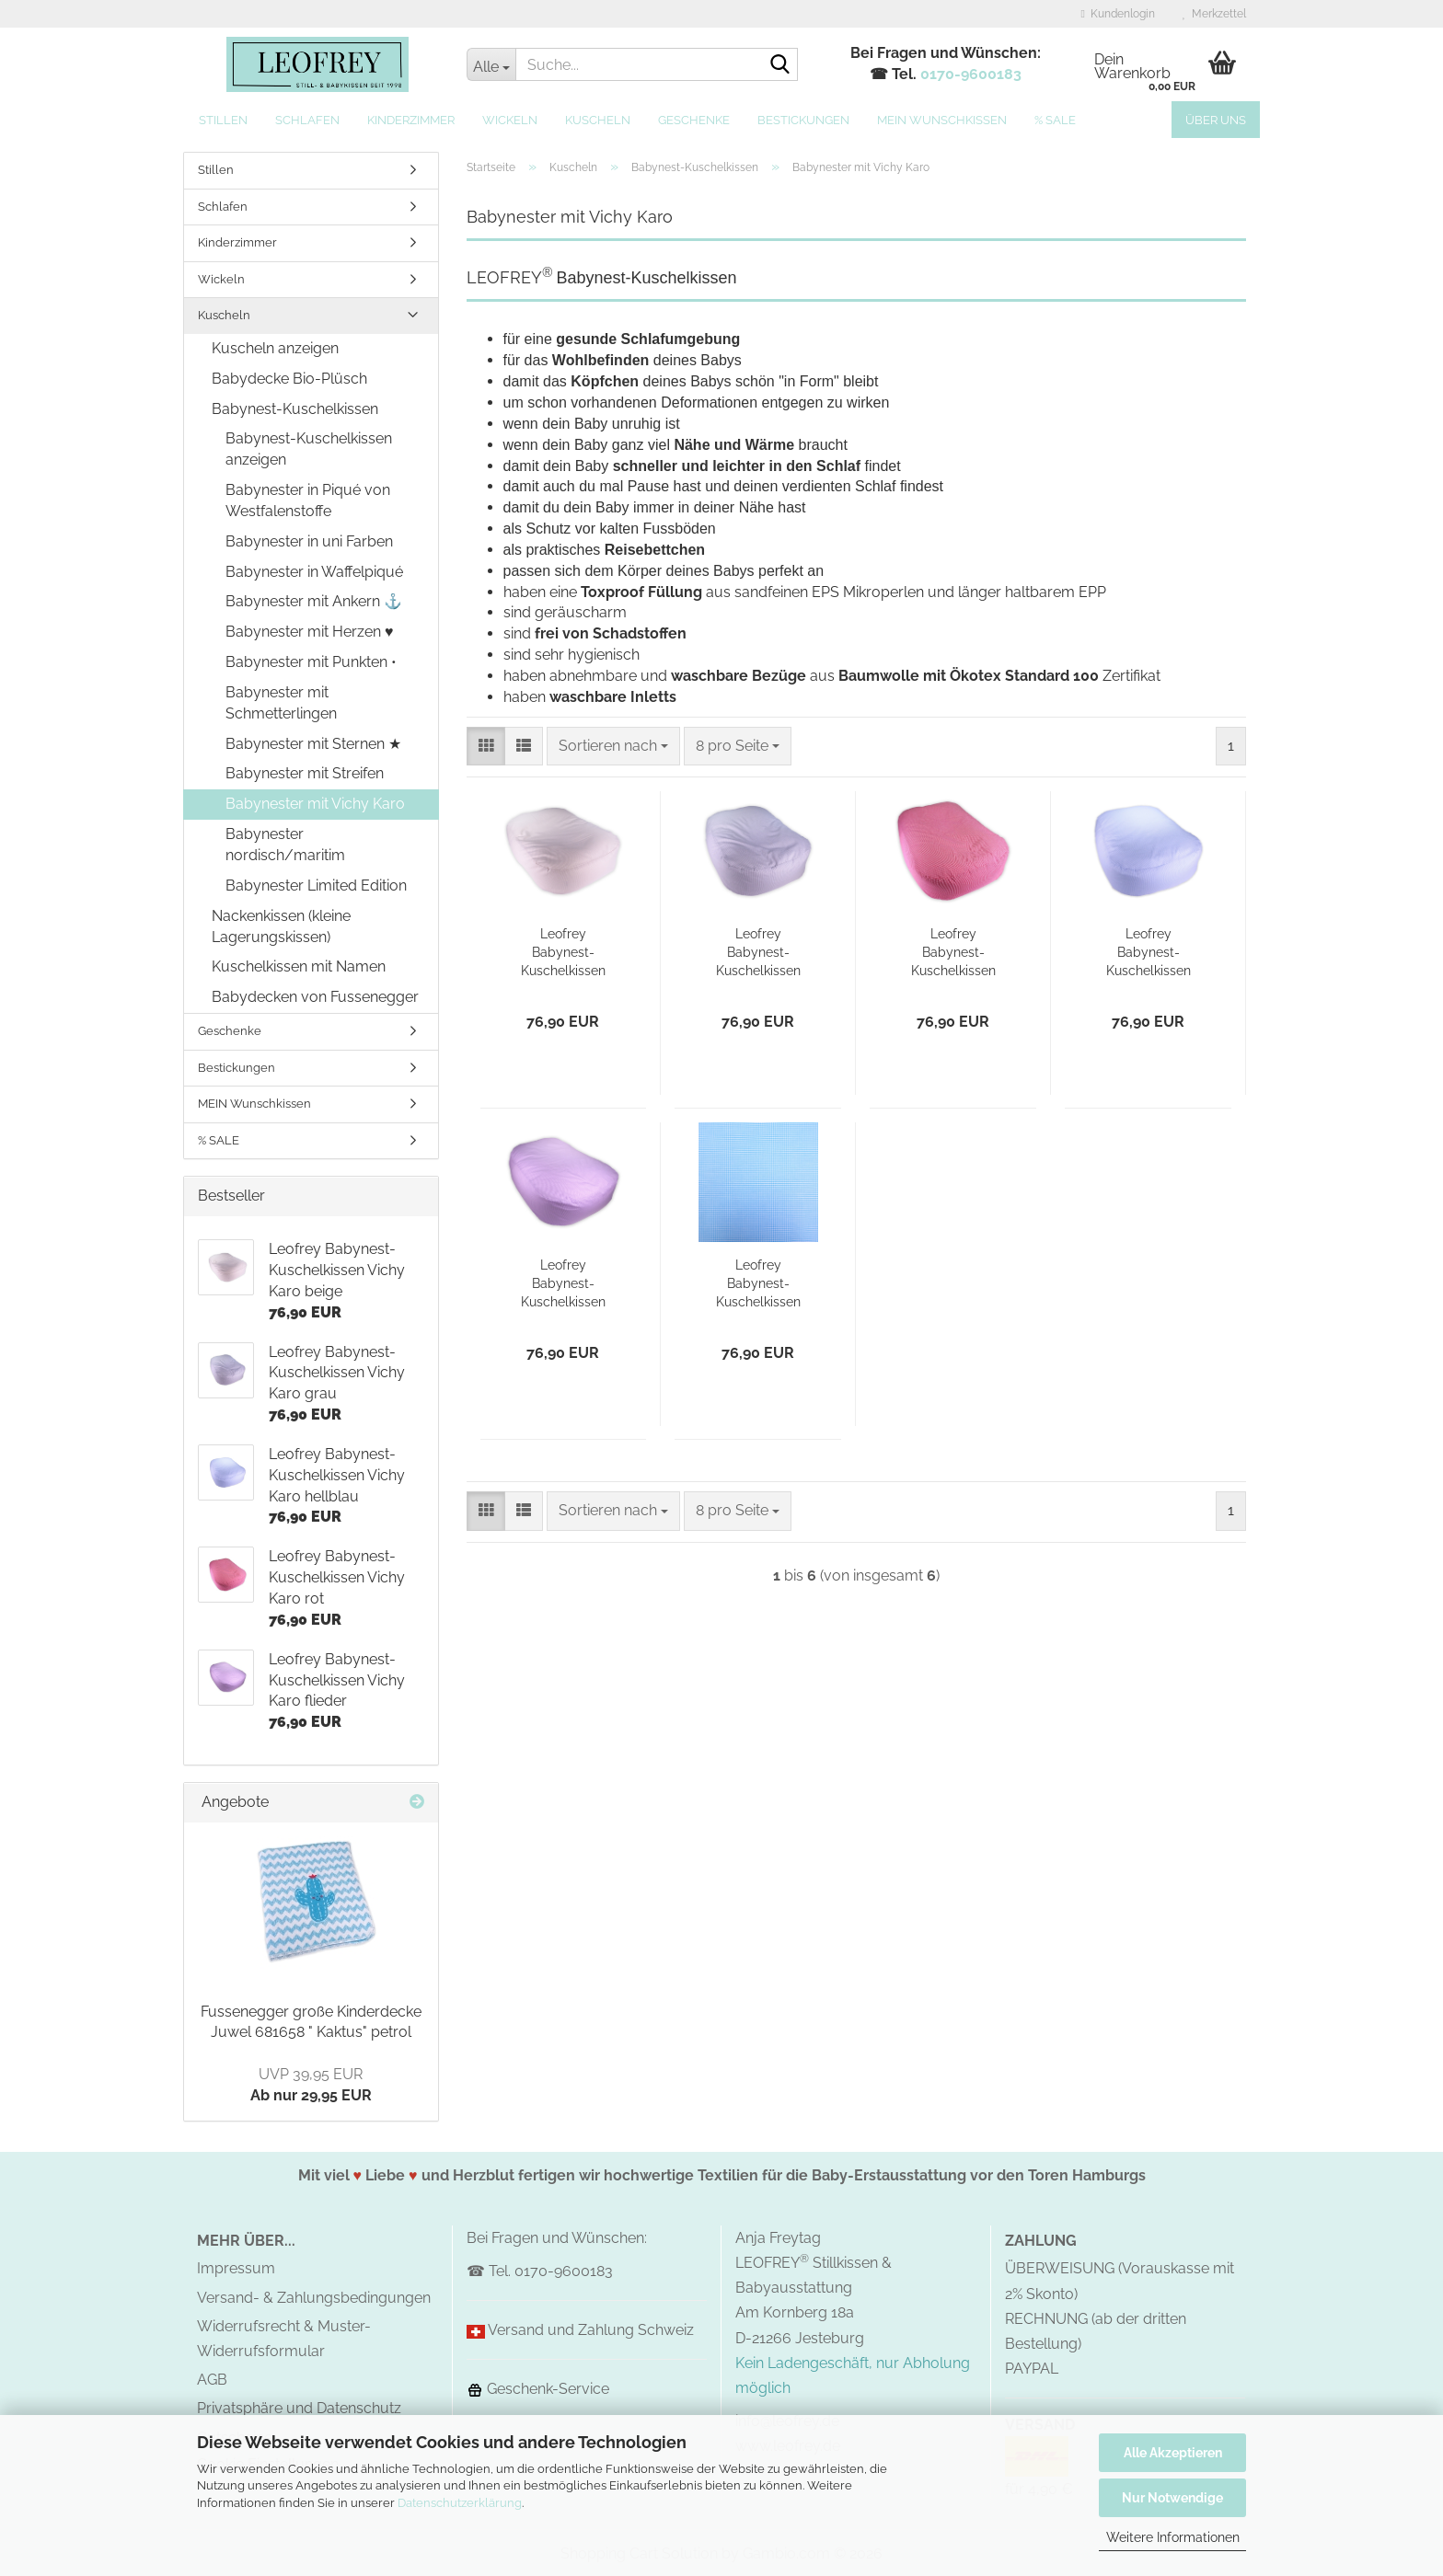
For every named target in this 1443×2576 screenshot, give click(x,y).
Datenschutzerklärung (460, 2503)
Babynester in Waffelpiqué (314, 572)
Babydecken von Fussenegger (315, 997)
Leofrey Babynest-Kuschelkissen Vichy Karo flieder (563, 1284)
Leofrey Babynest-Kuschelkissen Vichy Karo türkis (758, 1284)
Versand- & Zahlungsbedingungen (314, 2297)
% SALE (1055, 120)
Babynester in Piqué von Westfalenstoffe (307, 500)
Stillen (223, 120)
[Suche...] (491, 64)
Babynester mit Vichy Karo (315, 803)
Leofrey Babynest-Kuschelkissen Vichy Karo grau (758, 953)
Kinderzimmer (411, 120)
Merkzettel (1214, 13)
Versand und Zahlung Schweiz (591, 2330)
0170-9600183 (971, 74)
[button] (486, 746)
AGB (212, 2379)
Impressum (236, 2268)
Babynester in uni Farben (309, 541)
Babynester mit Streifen (304, 773)
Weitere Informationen (1173, 2537)
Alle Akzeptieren (1173, 2452)
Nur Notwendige (1172, 2497)
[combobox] (613, 746)
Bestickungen (803, 120)
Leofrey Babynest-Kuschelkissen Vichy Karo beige (563, 953)
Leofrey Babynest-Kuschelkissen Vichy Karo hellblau (1148, 953)
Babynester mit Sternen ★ (313, 744)
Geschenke (694, 120)
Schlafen (307, 120)
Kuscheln (597, 120)
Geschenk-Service (538, 2389)
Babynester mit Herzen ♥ (309, 631)
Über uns (1215, 120)
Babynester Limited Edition (316, 885)
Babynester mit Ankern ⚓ (313, 601)
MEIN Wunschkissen (942, 120)
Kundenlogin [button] (1118, 13)
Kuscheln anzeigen (275, 348)
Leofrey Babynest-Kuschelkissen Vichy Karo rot (953, 953)
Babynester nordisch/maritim (285, 844)
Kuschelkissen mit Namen (299, 966)
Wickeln (509, 120)
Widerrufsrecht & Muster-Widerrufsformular (284, 2338)
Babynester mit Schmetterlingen (281, 703)
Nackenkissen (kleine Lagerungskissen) (281, 926)
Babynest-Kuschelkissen (295, 409)
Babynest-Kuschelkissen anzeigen (308, 449)
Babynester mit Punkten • (311, 662)
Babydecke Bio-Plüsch (289, 378)
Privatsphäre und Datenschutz (299, 2408)
